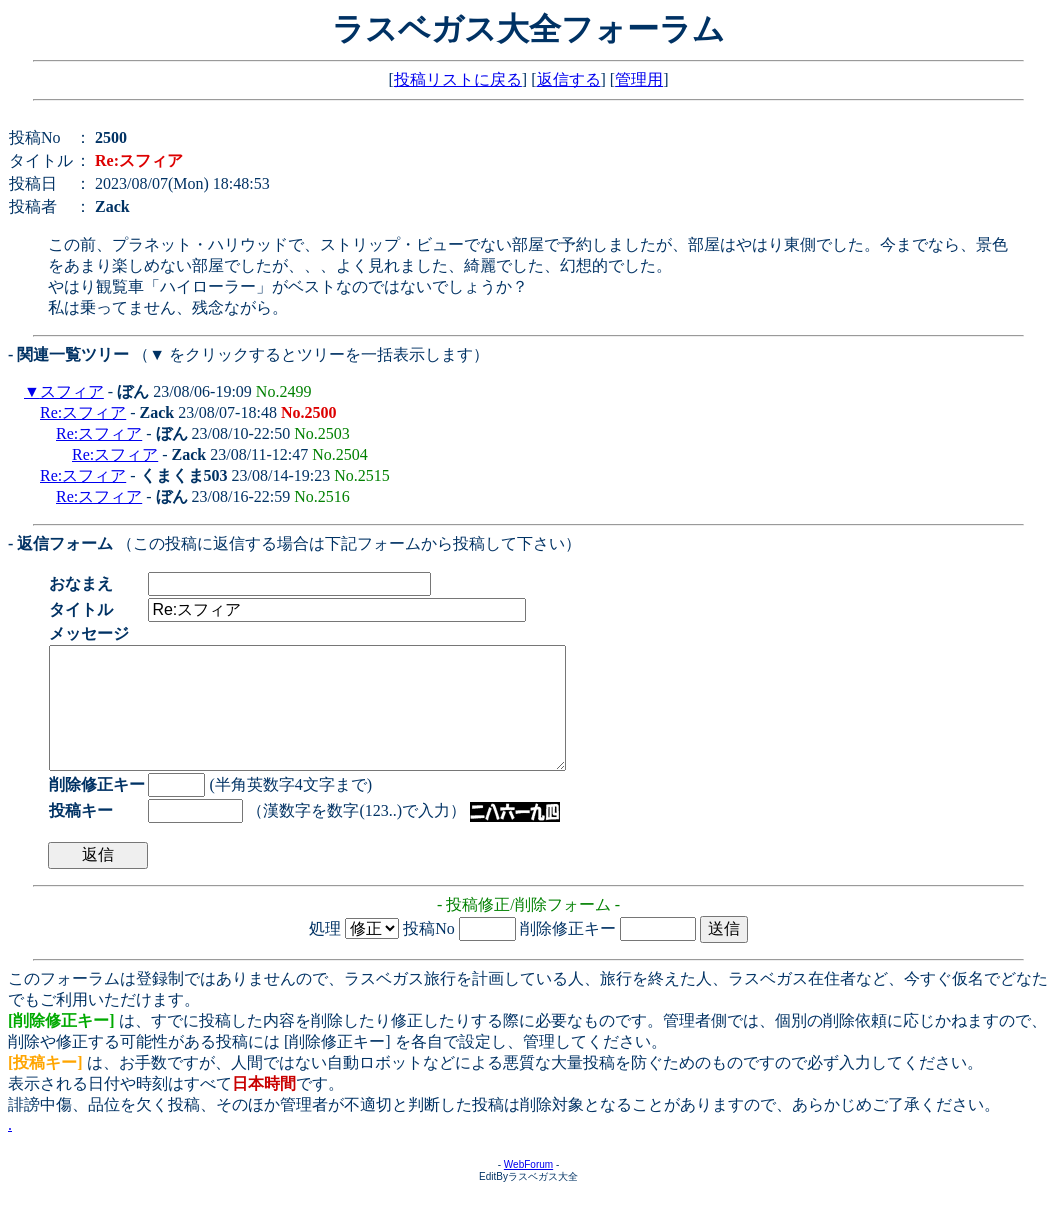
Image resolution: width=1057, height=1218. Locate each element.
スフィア (72, 391)
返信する (569, 79)
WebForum (528, 1188)
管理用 (639, 79)
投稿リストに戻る (458, 79)
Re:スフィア (83, 412)
